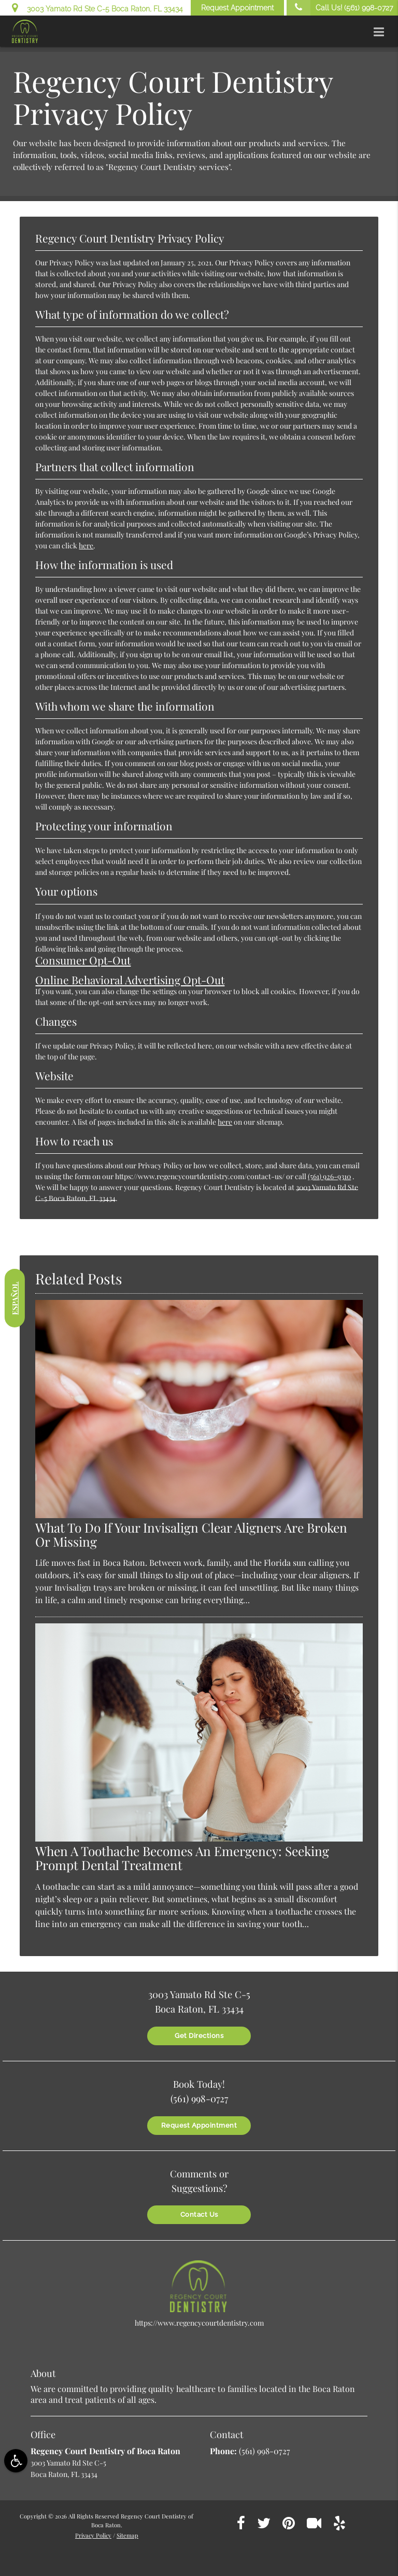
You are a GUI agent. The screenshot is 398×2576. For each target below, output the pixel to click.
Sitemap (127, 2535)
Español (15, 1298)
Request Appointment (237, 8)
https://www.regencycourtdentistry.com (199, 2323)
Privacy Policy (93, 2535)
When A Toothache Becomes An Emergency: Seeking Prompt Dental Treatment (182, 1857)
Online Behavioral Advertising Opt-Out (129, 979)
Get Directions (199, 2036)
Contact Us (199, 2214)
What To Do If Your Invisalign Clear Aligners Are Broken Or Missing (191, 1534)
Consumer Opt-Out (83, 960)
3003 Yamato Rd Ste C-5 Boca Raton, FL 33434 (97, 7)
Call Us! (340, 8)
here (86, 545)
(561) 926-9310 (329, 1176)
